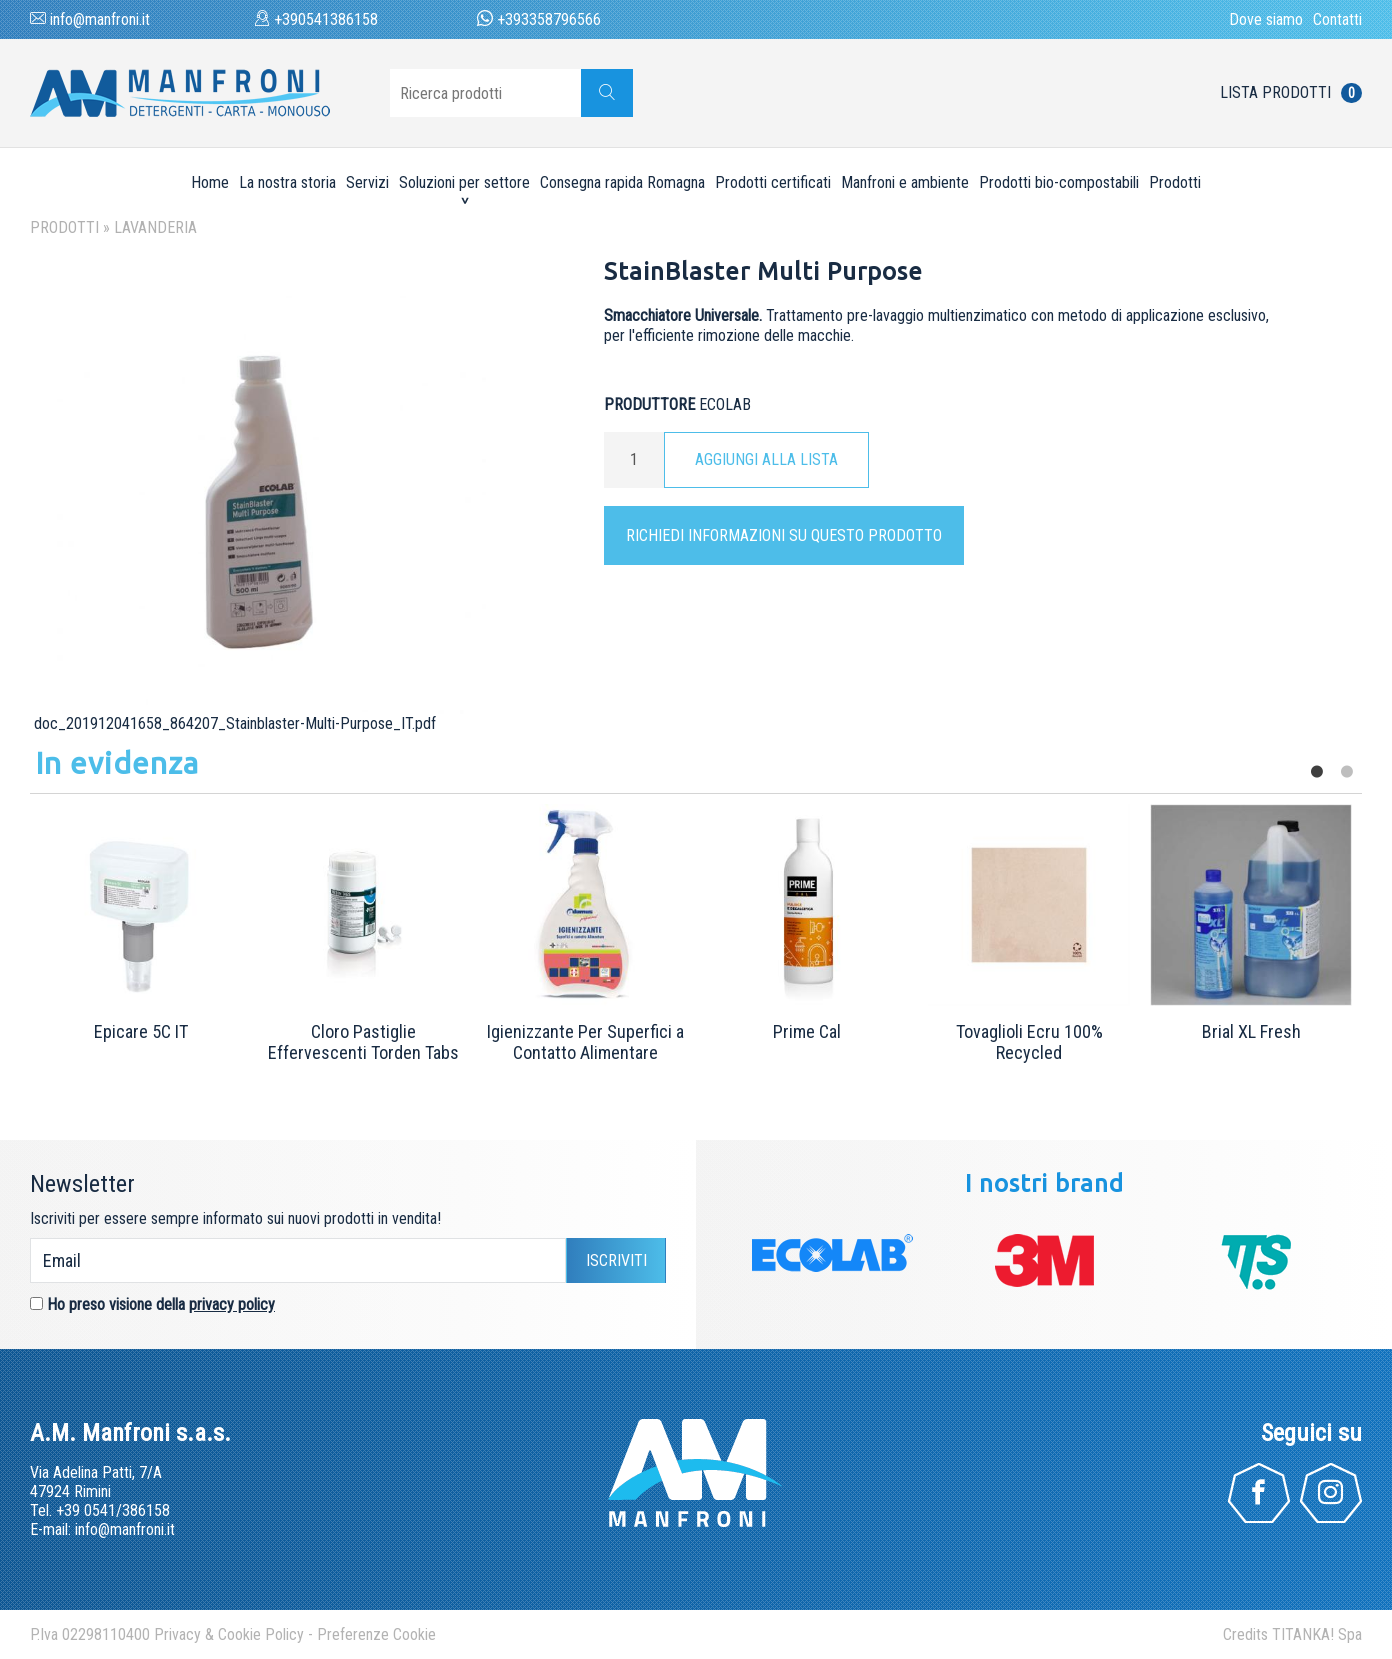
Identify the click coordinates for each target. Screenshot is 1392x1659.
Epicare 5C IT (141, 1031)
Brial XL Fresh (1251, 1031)
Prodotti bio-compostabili (1059, 182)
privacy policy (232, 1304)
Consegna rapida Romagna (622, 182)
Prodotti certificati (773, 182)
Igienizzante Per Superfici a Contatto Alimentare (585, 1042)
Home (210, 182)
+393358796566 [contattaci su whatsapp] (539, 19)
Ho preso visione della (161, 1304)
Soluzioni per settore (464, 182)
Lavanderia (155, 227)
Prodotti (1175, 182)
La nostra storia (287, 182)
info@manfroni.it (90, 19)
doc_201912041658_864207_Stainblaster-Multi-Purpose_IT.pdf (233, 723)
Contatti (1337, 19)
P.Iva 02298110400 (90, 1634)
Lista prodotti (1291, 92)
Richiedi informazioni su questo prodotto (784, 535)
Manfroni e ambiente (905, 182)
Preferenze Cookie (376, 1634)
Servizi (367, 182)
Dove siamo (1266, 19)
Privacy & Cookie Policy (229, 1634)
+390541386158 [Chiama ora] (316, 19)
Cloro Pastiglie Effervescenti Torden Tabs (363, 1042)
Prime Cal (807, 1031)
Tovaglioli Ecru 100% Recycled (1029, 1042)
